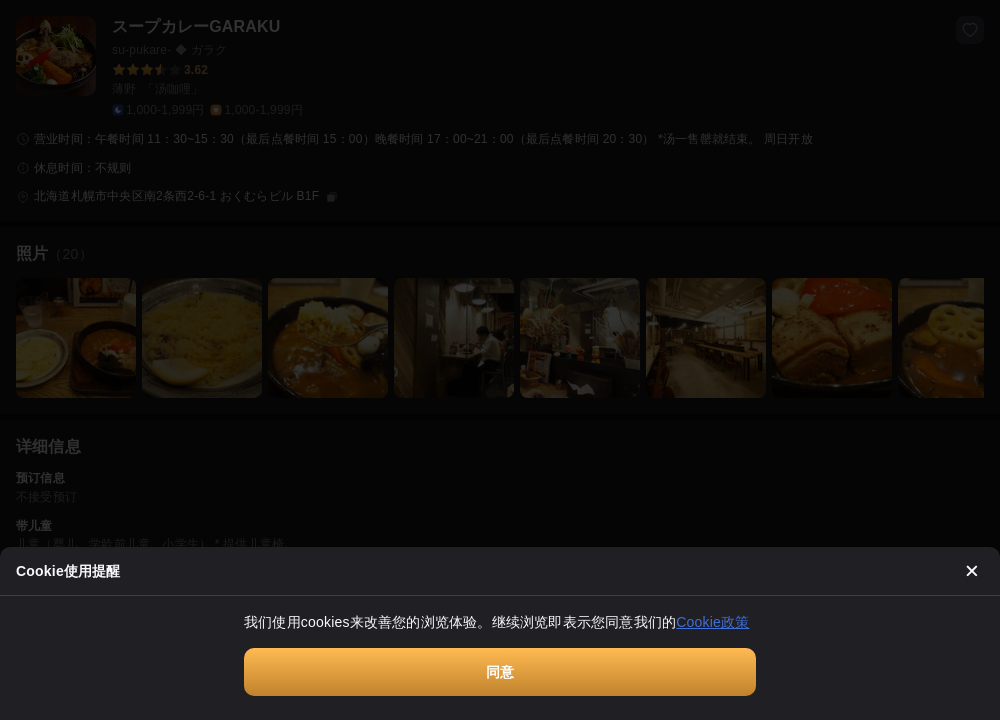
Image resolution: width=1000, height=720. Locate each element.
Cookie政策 (712, 622)
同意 (500, 672)
